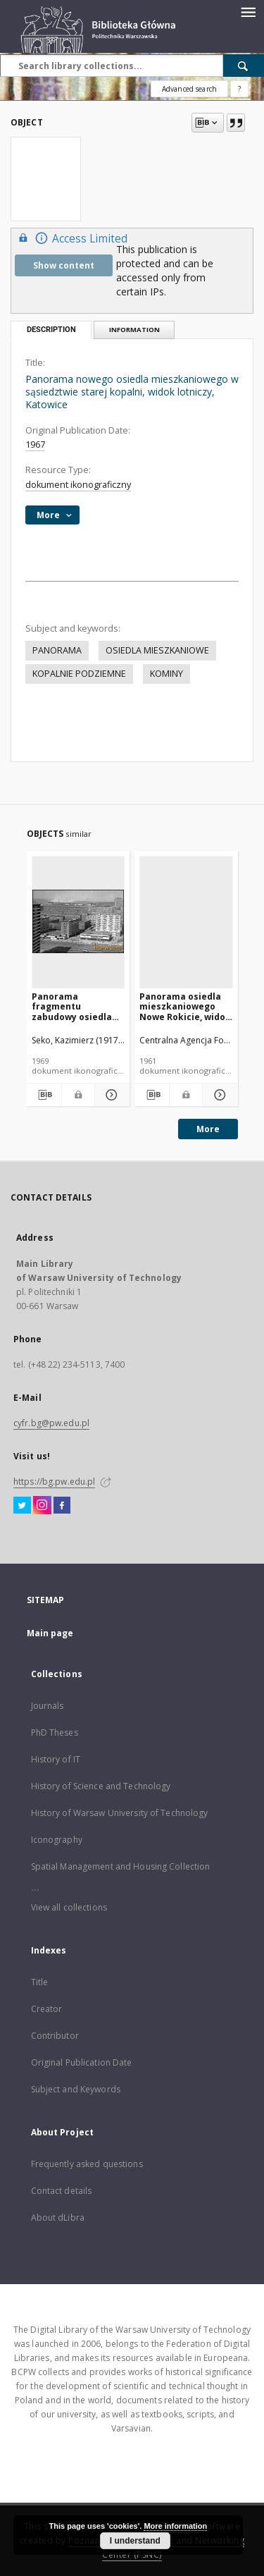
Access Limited (71, 238)
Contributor (55, 2036)
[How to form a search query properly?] (239, 88)
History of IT (56, 1759)
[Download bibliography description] (44, 1095)
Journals (47, 1706)
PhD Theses (54, 1732)
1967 (35, 444)
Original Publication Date (81, 2062)
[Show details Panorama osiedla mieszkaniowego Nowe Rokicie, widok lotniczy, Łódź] (218, 1095)
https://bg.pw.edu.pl (54, 1482)
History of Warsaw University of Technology (119, 1813)
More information (175, 2526)
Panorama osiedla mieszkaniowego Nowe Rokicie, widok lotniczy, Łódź (185, 1006)
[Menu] (247, 11)
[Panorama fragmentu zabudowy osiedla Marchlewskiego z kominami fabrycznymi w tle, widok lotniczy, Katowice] (78, 922)
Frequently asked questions (87, 2164)
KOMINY (166, 674)
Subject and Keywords (75, 2089)
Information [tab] (134, 329)
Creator (47, 2009)
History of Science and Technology (101, 1786)
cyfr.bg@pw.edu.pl (51, 1423)
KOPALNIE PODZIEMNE (79, 674)
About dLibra (57, 2218)
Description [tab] (51, 329)
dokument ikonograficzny (78, 485)
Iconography (56, 1840)
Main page (50, 1633)
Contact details (61, 2191)
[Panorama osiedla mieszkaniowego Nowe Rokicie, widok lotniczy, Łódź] (186, 922)
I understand (135, 2541)
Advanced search (189, 89)
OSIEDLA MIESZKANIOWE (157, 650)
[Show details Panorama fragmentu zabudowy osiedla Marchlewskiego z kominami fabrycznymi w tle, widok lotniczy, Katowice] (110, 1095)
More (208, 1129)
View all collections (69, 1907)
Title (40, 1982)
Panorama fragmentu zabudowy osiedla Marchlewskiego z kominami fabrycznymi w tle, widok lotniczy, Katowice (73, 1006)
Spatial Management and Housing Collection (120, 1866)
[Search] (243, 65)
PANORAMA (57, 650)
